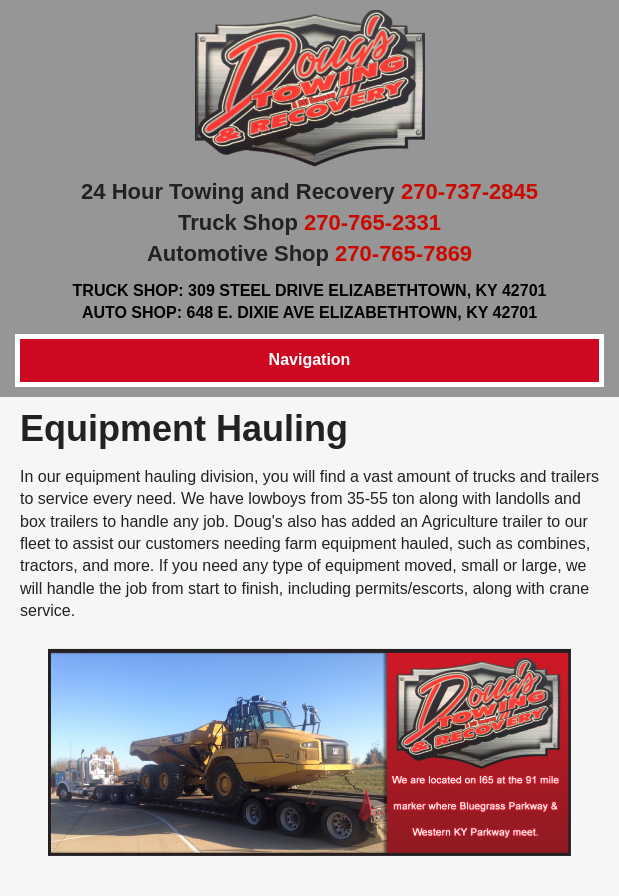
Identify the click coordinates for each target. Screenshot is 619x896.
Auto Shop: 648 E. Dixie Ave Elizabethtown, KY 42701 (309, 312)
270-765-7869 (403, 253)
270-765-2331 (372, 222)
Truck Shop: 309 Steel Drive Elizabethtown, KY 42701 (310, 290)
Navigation (310, 359)
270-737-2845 (469, 191)
